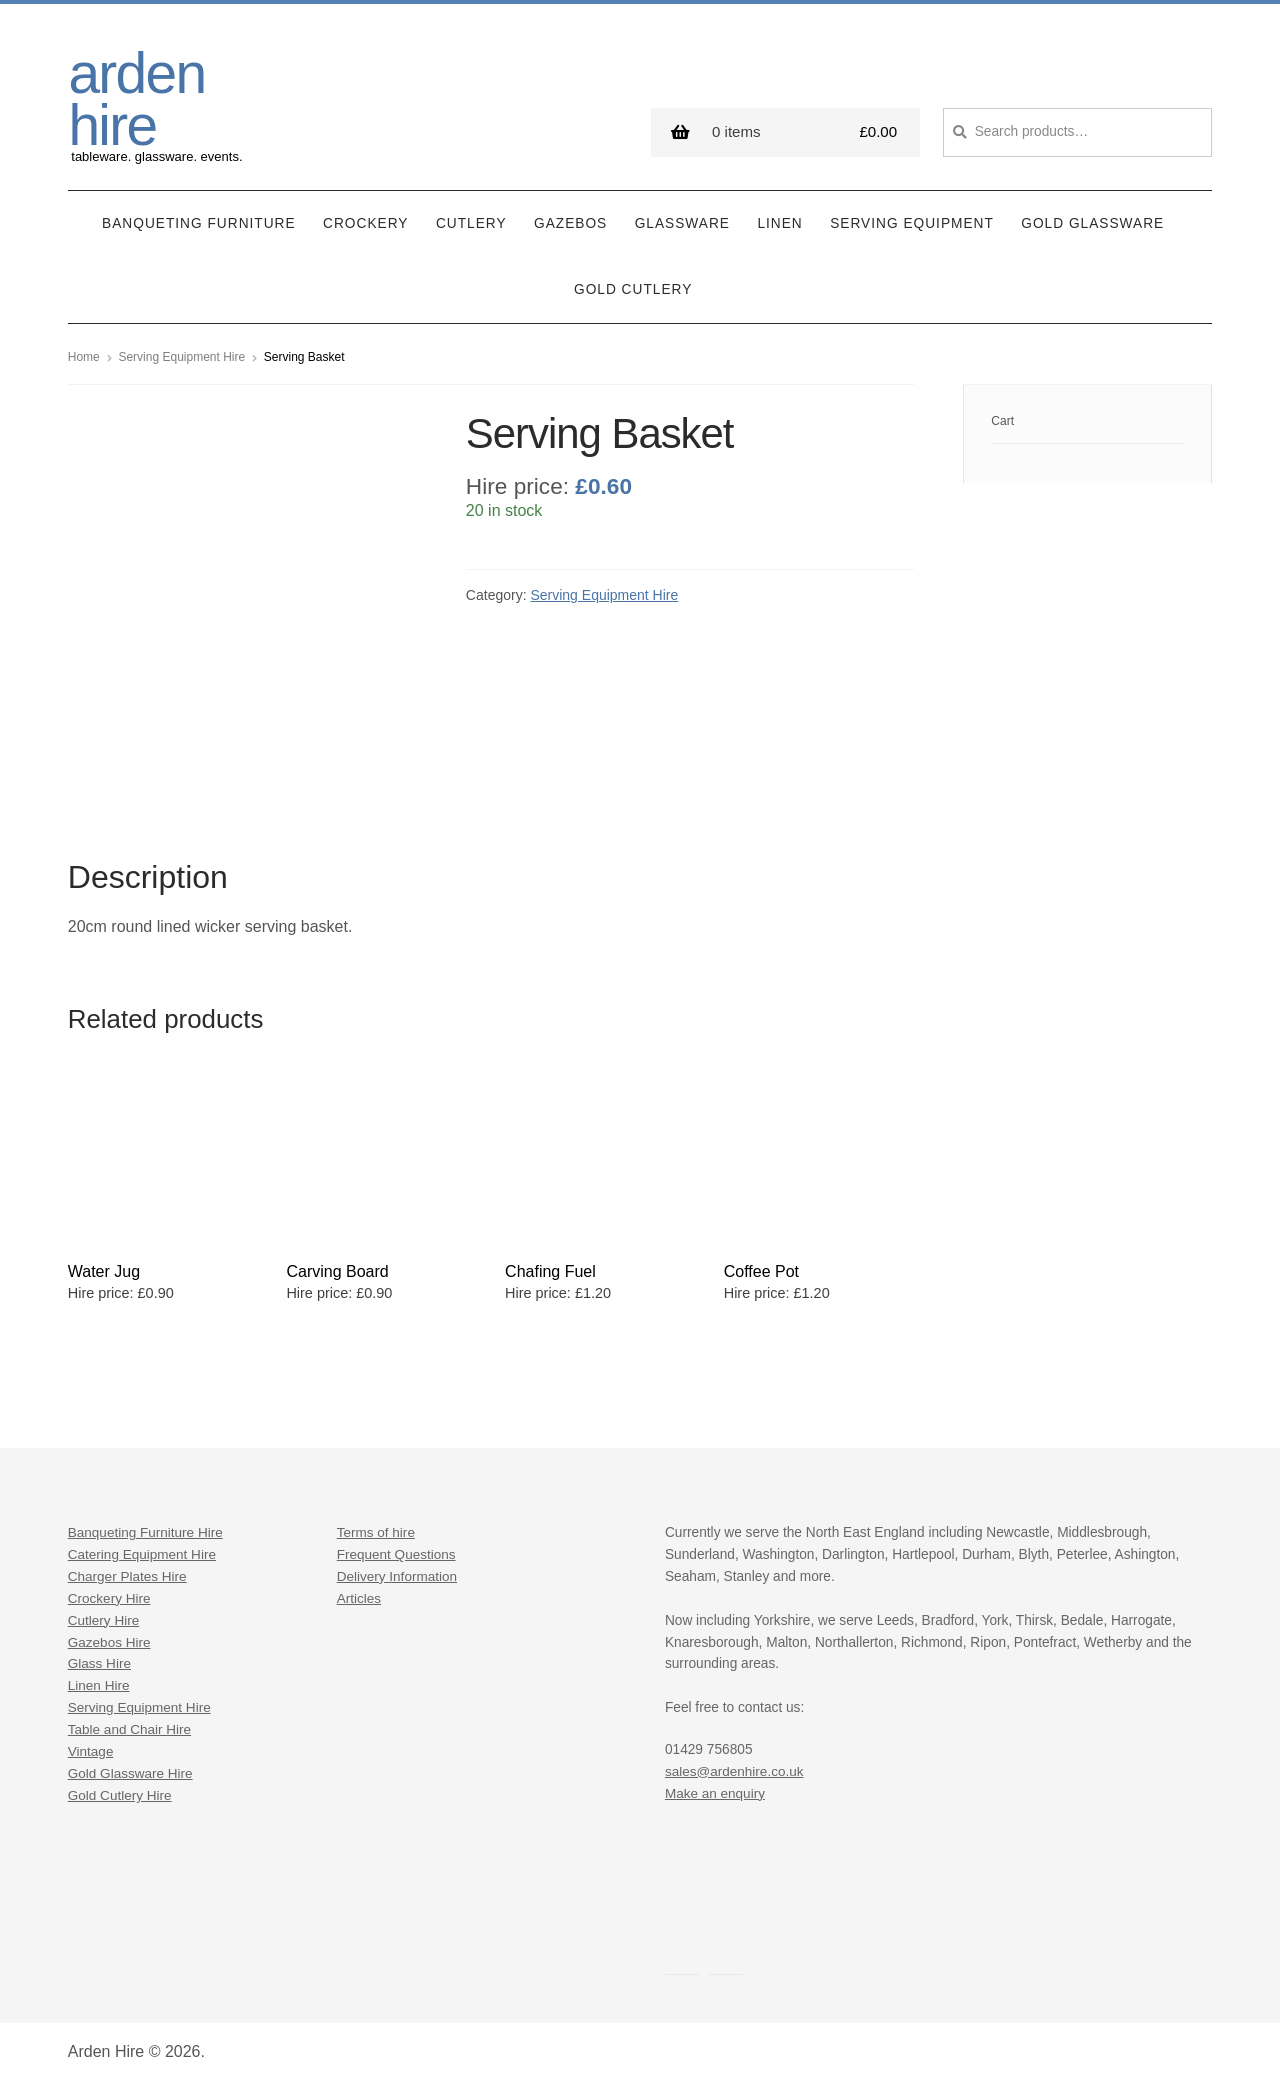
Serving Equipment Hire (181, 352)
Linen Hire (99, 1680)
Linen (779, 218)
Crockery (365, 218)
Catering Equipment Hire (143, 1548)
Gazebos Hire (110, 1636)
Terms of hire (376, 1526)
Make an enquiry (715, 1787)
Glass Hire (100, 1658)
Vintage (91, 1745)
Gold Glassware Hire (131, 1767)
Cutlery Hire (104, 1614)
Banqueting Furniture (199, 218)
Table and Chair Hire (130, 1723)
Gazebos (570, 218)
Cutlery (471, 218)
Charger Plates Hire (128, 1570)
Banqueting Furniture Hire (146, 1526)
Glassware (682, 218)
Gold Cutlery (633, 284)
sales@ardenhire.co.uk (735, 1765)
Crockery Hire (110, 1592)
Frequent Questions (397, 1548)
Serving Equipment (912, 218)
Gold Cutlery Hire (120, 1789)
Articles (359, 1592)
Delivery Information (398, 1570)
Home (84, 352)
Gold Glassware (1092, 218)
